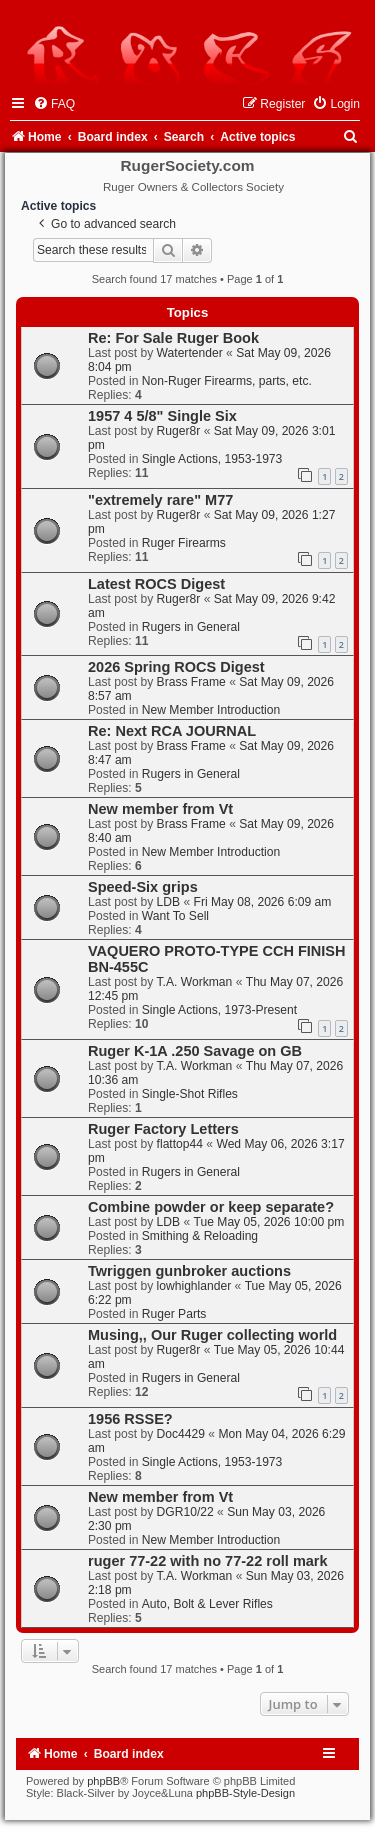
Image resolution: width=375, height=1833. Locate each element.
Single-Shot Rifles (190, 1094)
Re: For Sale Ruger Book (173, 338)
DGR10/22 (185, 1512)
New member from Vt (160, 809)
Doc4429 (181, 1434)
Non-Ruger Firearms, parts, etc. (227, 381)
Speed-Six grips (143, 887)
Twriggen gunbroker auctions (189, 1271)
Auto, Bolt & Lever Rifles (207, 1604)
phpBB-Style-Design (245, 1793)
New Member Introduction (211, 710)
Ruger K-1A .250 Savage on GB (195, 1051)
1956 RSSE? (130, 1419)
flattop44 (180, 1144)
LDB (169, 902)
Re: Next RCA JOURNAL (172, 731)
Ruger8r (179, 431)
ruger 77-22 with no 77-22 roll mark (208, 1561)
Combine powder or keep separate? (211, 1207)
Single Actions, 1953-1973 (212, 459)
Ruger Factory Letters (163, 1129)
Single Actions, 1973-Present (219, 1010)
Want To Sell (175, 916)
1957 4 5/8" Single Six (162, 416)
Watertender (190, 353)
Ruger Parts (174, 1314)
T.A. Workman (195, 982)
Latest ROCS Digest (156, 584)
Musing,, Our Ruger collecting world (212, 1335)
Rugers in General (191, 627)
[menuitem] (54, 104)
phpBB (103, 1781)
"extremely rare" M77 (160, 500)
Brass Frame (191, 682)
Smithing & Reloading (200, 1236)
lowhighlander (194, 1286)
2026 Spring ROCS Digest (176, 667)
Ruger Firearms (184, 543)
